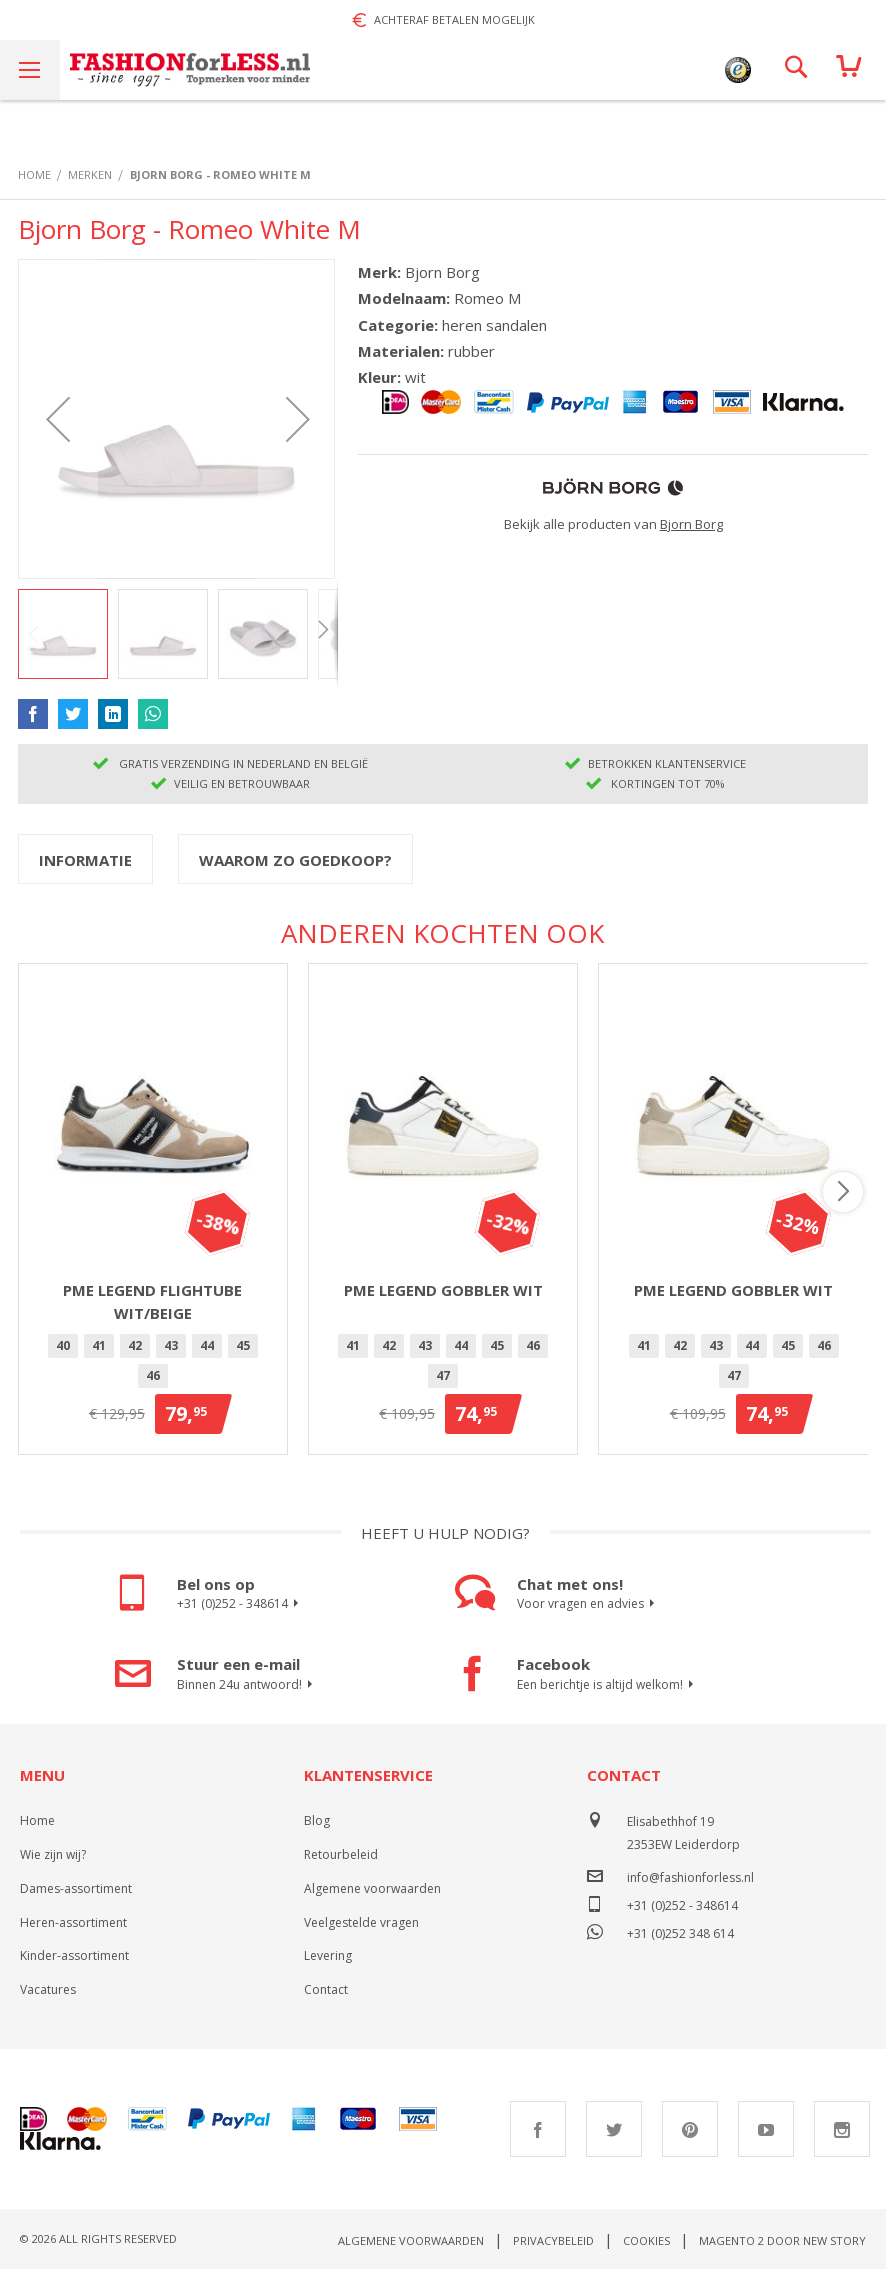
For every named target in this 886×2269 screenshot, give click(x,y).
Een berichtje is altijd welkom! (608, 1685)
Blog (317, 1820)
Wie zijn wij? (53, 1854)
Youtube (766, 2129)
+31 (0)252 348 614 (680, 1931)
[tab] (85, 859)
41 (99, 1345)
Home (37, 1820)
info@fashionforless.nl (690, 1877)
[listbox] (153, 1364)
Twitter (614, 2129)
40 (63, 1345)
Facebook (538, 2129)
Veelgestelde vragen (361, 1922)
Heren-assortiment (73, 1922)
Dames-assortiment (76, 1888)
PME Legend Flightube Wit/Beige (152, 1301)
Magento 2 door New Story (782, 2240)
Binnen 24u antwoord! (247, 1685)
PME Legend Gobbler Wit (443, 1290)
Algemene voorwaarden (372, 1888)
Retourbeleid (341, 1854)
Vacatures (48, 1989)
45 (243, 1345)
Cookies (646, 2240)
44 (207, 1345)
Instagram (842, 2129)
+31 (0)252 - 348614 (240, 1604)
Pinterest (690, 2129)
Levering (328, 1955)
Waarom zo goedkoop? (295, 860)
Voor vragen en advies (588, 1604)
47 (443, 1375)
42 (135, 1345)
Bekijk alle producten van (613, 524)
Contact (326, 1989)
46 (153, 1375)
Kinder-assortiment (74, 1955)
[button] (58, 419)
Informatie (85, 860)
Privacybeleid (553, 2240)
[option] (63, 1346)
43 (171, 1345)
